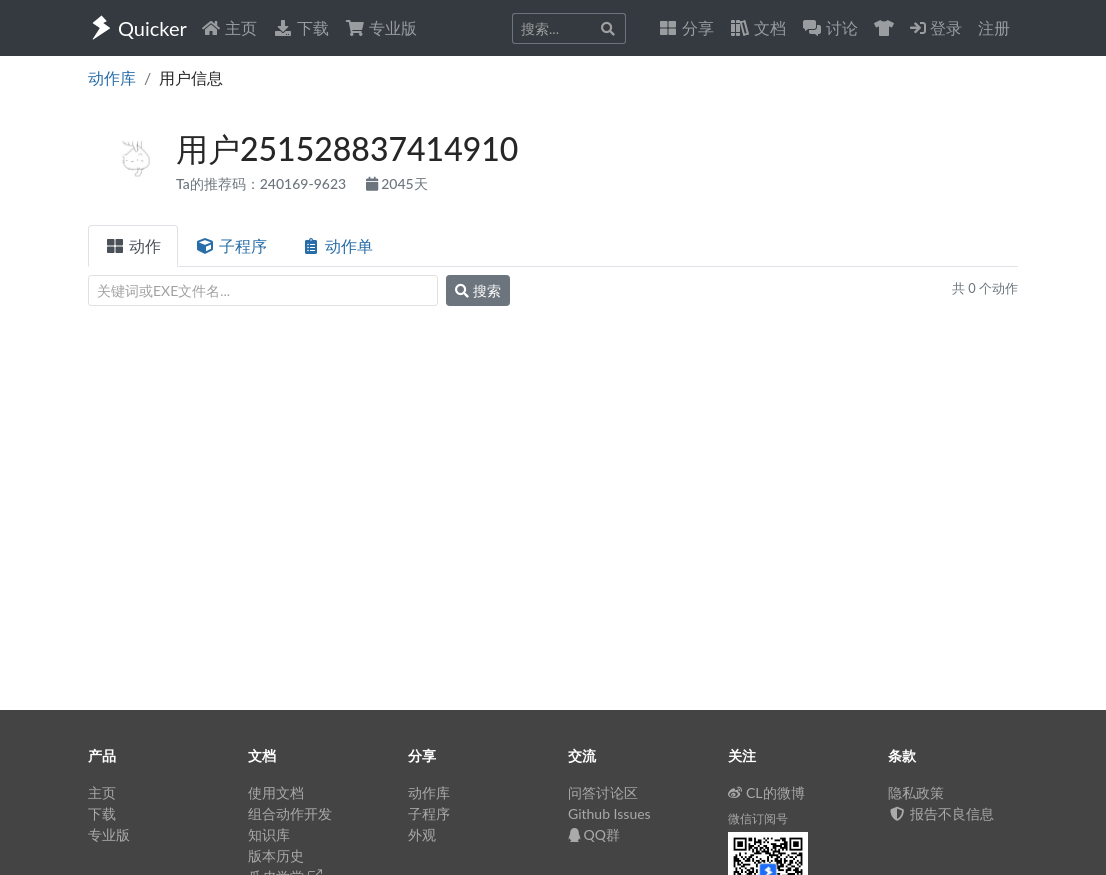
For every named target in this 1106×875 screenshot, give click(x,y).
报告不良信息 (941, 813)
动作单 (337, 245)
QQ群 (594, 834)
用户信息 (191, 77)
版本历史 (276, 855)
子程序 (231, 245)
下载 (301, 27)
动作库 (112, 77)
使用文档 (276, 792)
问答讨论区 (603, 792)
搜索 (478, 290)
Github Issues (609, 813)
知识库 (269, 834)
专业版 (381, 27)
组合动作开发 (290, 813)
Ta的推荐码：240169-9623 (263, 183)
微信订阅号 (758, 818)
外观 (422, 834)
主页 (229, 27)
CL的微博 (766, 792)
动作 (133, 245)
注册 (994, 27)
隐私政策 (916, 792)
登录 (936, 27)
